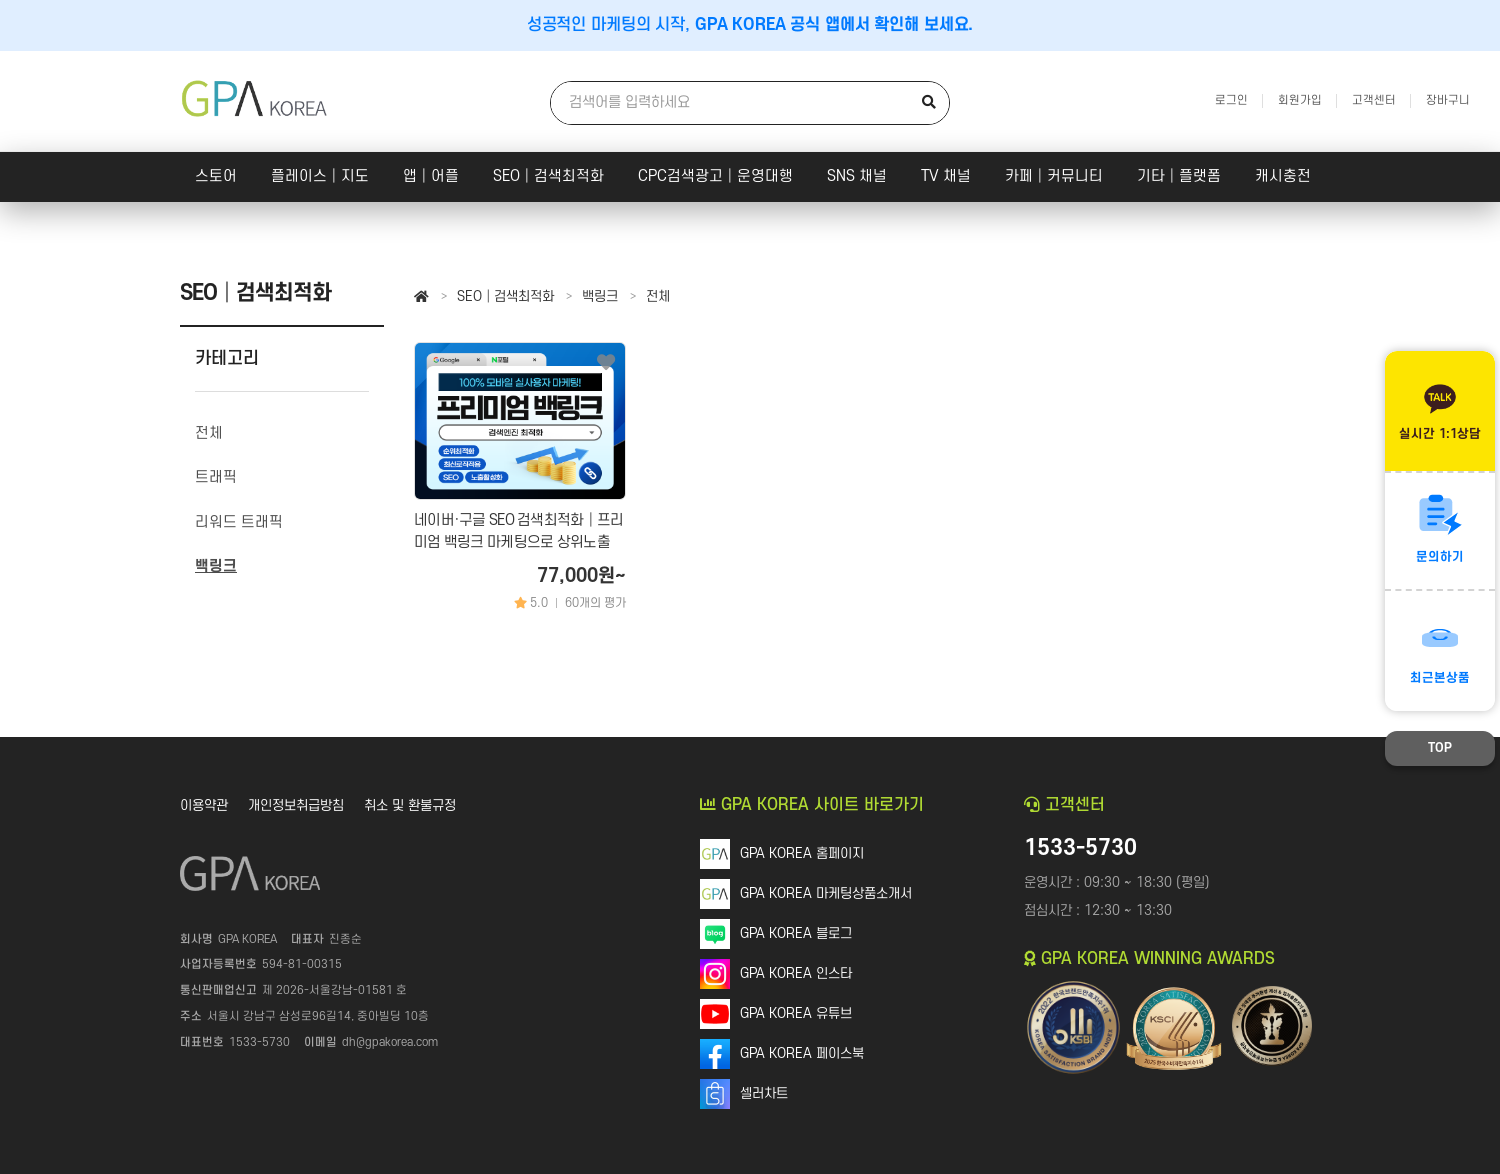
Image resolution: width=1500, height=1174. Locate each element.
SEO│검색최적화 (548, 176)
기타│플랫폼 (1179, 176)
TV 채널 (946, 176)
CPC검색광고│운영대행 (715, 176)
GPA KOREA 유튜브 (796, 1013)
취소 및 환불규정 (410, 805)
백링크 (600, 296)
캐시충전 (1283, 176)
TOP (1440, 748)
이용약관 (204, 805)
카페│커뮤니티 (1054, 176)
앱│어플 (431, 176)
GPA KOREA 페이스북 (802, 1053)
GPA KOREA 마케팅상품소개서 (826, 893)
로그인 (1231, 100)
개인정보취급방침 (296, 805)
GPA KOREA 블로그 (796, 933)
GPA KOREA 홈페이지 (802, 853)
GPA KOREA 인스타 (796, 973)
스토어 (216, 176)
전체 (658, 296)
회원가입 (1300, 100)
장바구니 (1448, 100)
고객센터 (1374, 100)
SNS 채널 (857, 176)
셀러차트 (764, 1093)
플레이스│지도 (320, 176)
